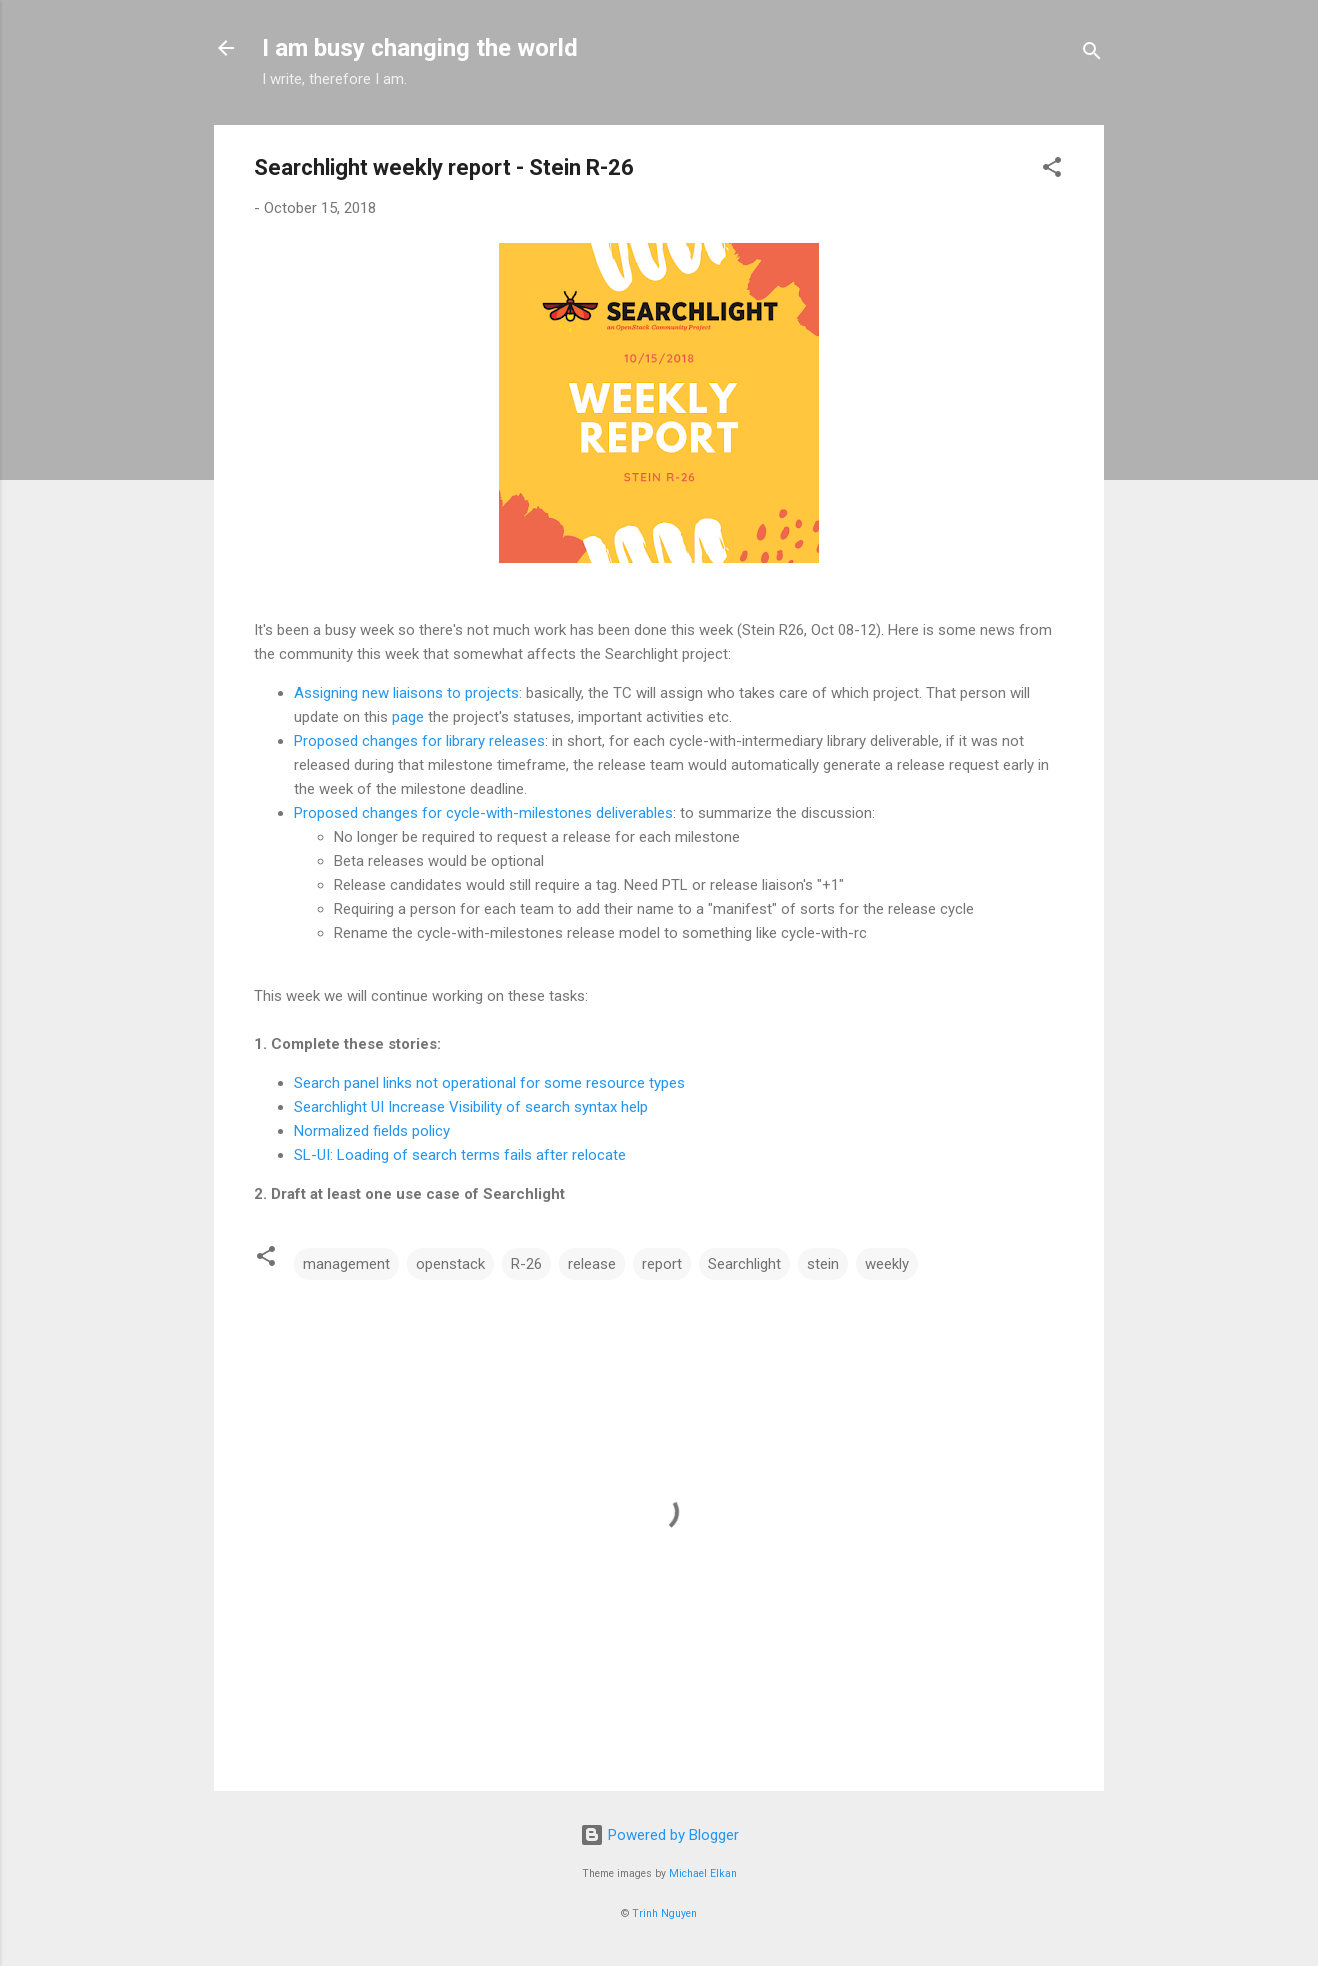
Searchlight (744, 1264)
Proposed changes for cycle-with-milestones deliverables (483, 813)
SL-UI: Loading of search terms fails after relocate (460, 1155)
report (662, 1264)
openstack (450, 1264)
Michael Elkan (703, 1873)
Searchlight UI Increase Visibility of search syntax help (471, 1107)
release (592, 1264)
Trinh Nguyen (664, 1913)
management (346, 1264)
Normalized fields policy (372, 1131)
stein (823, 1264)
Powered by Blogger (659, 1835)
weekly (887, 1264)
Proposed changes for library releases (419, 741)
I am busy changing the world (420, 48)
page (408, 717)
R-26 (526, 1264)
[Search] (1092, 54)
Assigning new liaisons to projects (406, 693)
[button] (1052, 170)
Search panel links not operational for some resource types (489, 1083)
